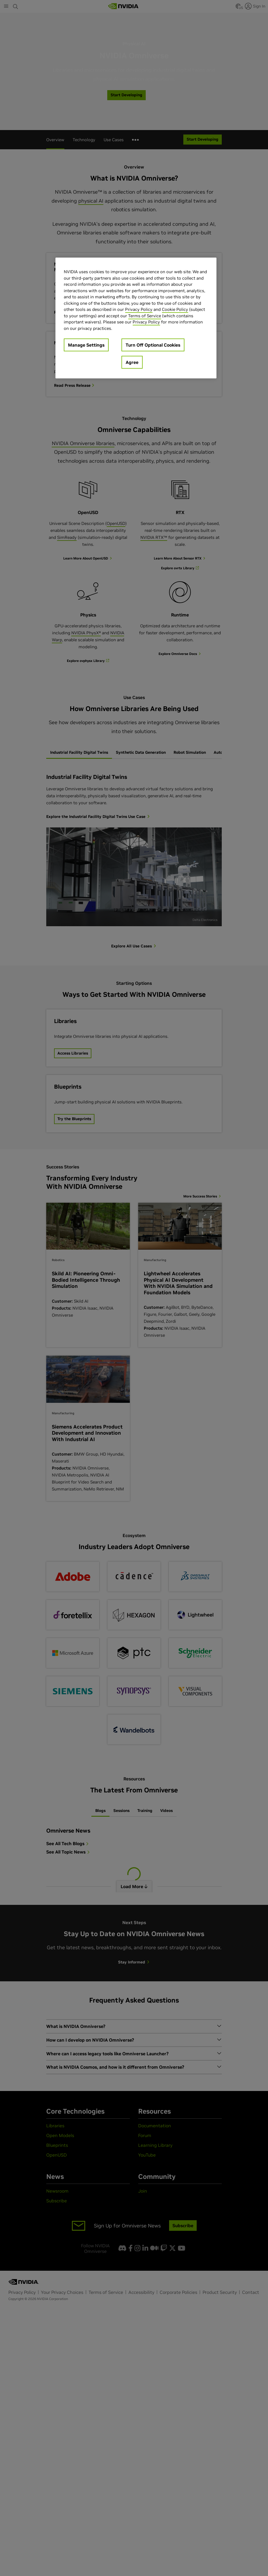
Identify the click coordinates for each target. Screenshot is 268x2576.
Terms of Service (144, 315)
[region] (135, 318)
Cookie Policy (175, 309)
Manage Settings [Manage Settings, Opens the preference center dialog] (86, 345)
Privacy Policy (138, 309)
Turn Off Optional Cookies (153, 345)
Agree (132, 362)
